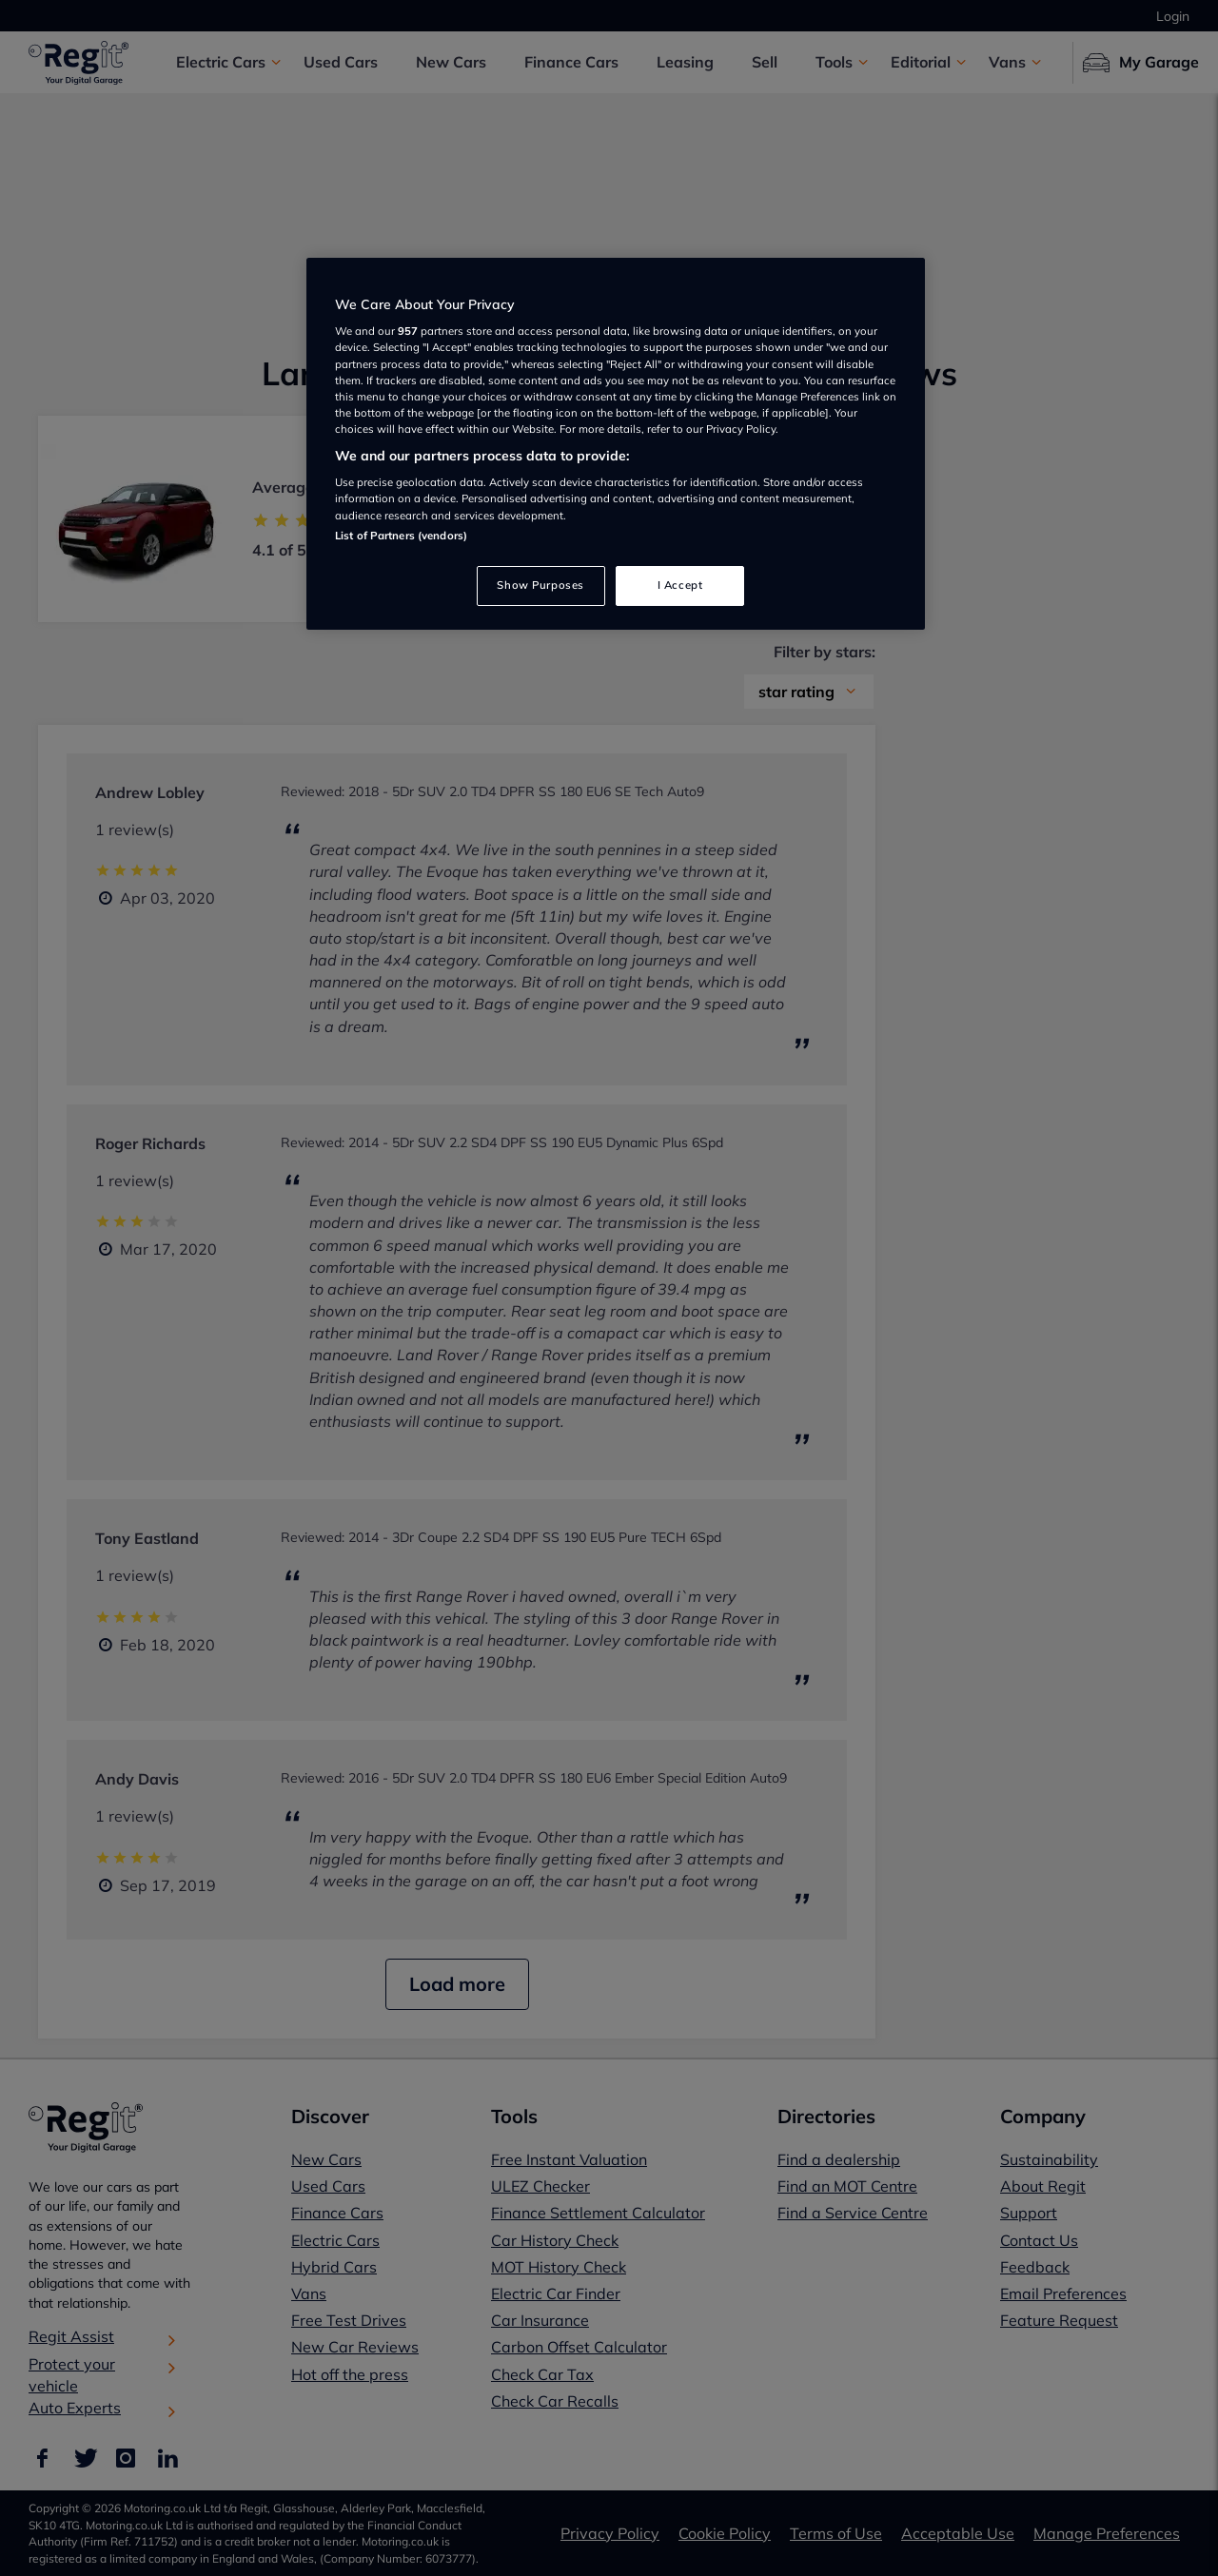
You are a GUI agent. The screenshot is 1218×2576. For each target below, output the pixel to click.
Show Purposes (540, 585)
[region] (615, 444)
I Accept (680, 585)
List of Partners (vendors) (401, 535)
